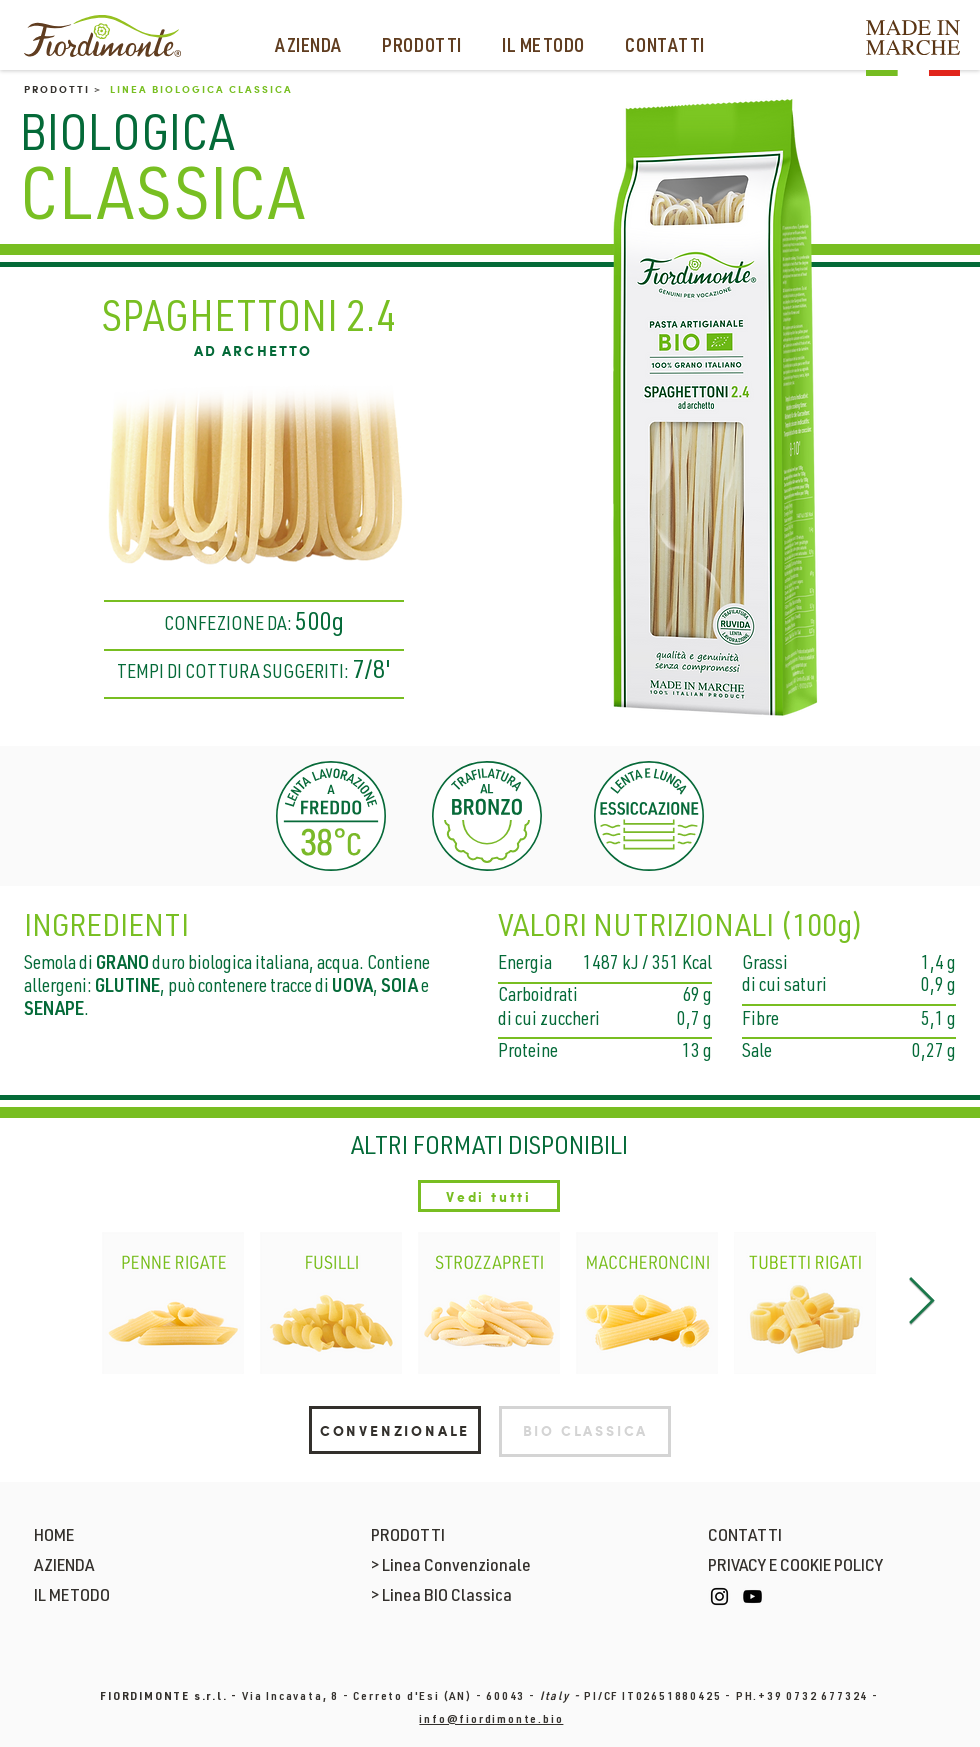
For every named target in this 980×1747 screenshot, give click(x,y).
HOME (54, 1537)
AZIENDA (64, 1567)
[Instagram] (719, 1596)
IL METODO (72, 1597)
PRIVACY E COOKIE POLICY (795, 1567)
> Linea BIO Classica (441, 1597)
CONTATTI (745, 1537)
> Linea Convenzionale (451, 1567)
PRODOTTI (408, 1537)
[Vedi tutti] (489, 1196)
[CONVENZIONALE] (395, 1430)
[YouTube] (752, 1596)
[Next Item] (921, 1303)
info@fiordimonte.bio (491, 1720)
